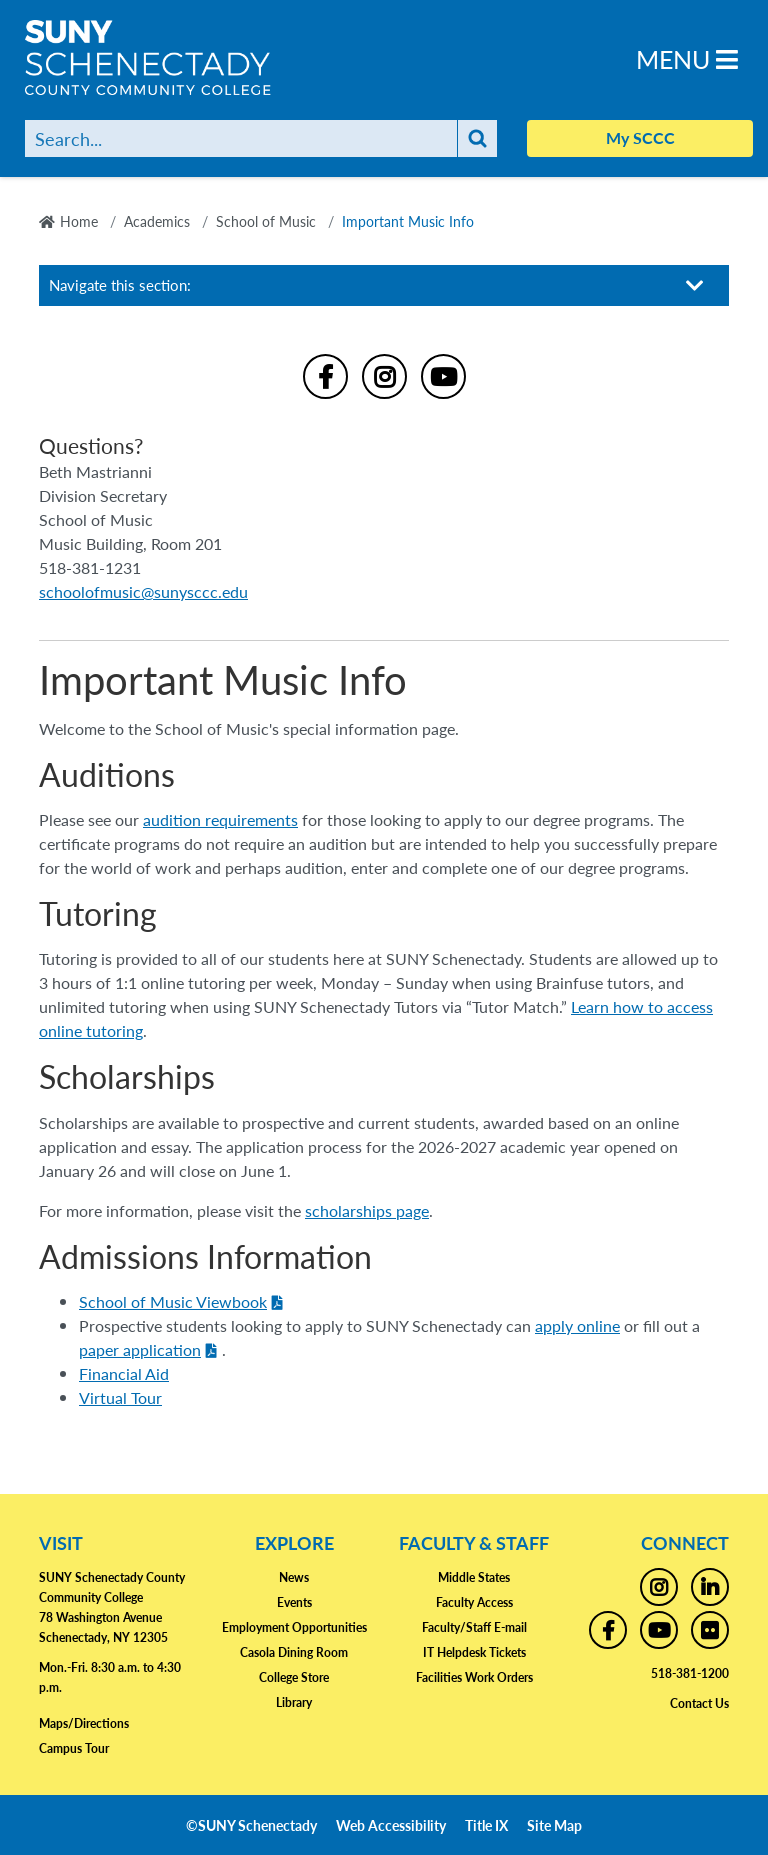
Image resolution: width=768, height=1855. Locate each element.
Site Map (554, 1825)
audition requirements (220, 819)
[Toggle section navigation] (695, 285)
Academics (157, 221)
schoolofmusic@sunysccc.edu (143, 591)
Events (294, 1602)
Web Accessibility (391, 1825)
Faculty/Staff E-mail (474, 1627)
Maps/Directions (84, 1723)
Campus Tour (74, 1748)
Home (79, 221)
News (294, 1577)
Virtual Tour (120, 1397)
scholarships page (367, 1210)
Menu (687, 58)
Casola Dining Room (294, 1652)
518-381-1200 (690, 1673)
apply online (577, 1325)
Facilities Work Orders (474, 1677)
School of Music (266, 221)
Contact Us (699, 1703)
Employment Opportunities (294, 1627)
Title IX (486, 1825)
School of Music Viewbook (173, 1301)
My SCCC (640, 137)
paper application (140, 1349)
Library (294, 1702)
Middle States (474, 1577)
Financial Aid (124, 1373)
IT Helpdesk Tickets (474, 1652)
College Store (294, 1677)
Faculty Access (474, 1602)
